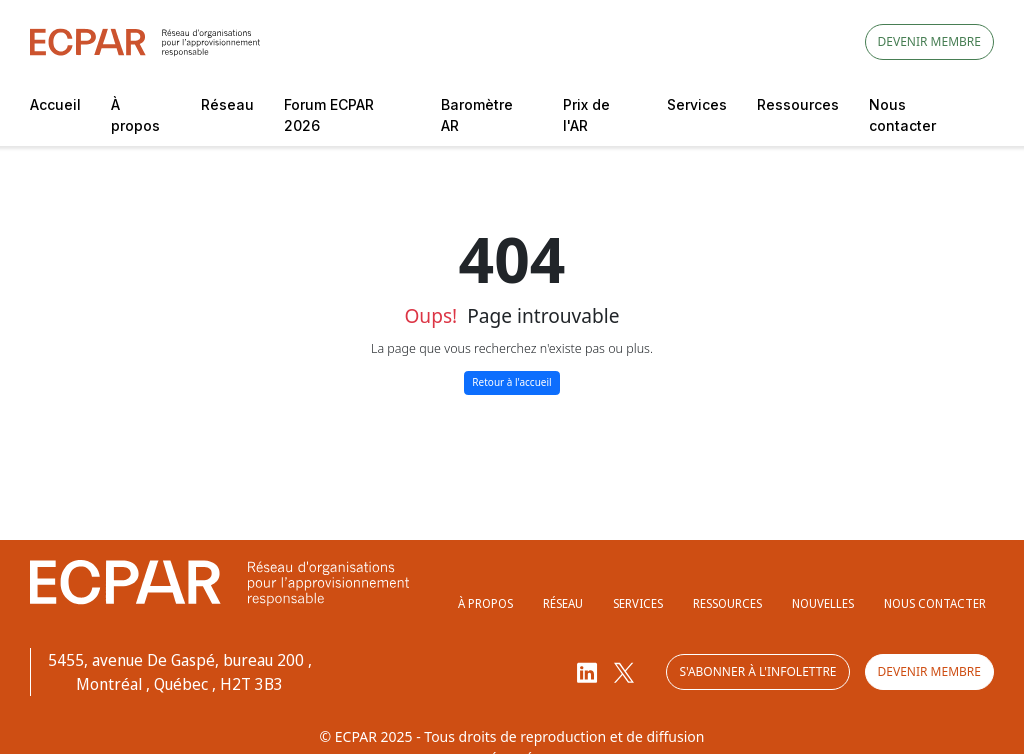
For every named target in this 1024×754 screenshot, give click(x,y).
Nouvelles (823, 603)
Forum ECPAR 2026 (329, 115)
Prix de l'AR (586, 115)
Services (697, 104)
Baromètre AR (477, 115)
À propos (135, 115)
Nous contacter (902, 115)
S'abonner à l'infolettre (757, 671)
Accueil (55, 104)
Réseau (227, 104)
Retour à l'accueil (511, 382)
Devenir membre (929, 41)
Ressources (798, 104)
